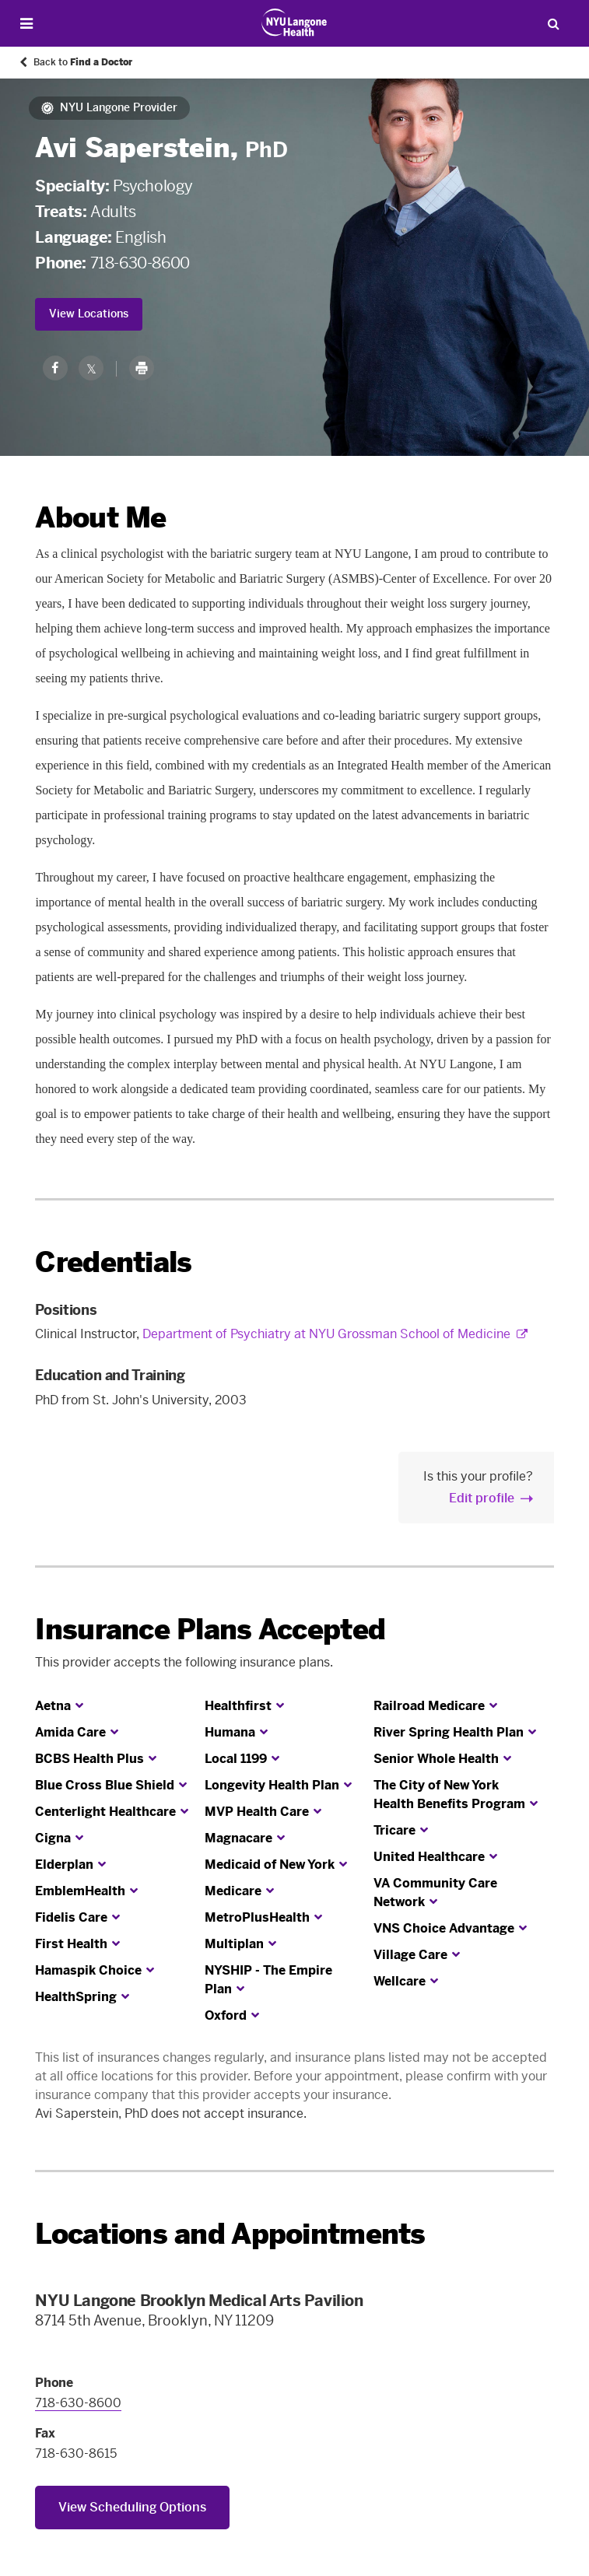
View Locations (88, 314)
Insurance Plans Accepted (210, 1629)
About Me (100, 517)
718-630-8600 (140, 263)
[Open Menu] (26, 23)
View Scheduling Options (132, 2507)
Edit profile (481, 1498)
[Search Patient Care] (553, 23)
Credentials (113, 1262)
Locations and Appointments (230, 2234)
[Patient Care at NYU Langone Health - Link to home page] (294, 22)
